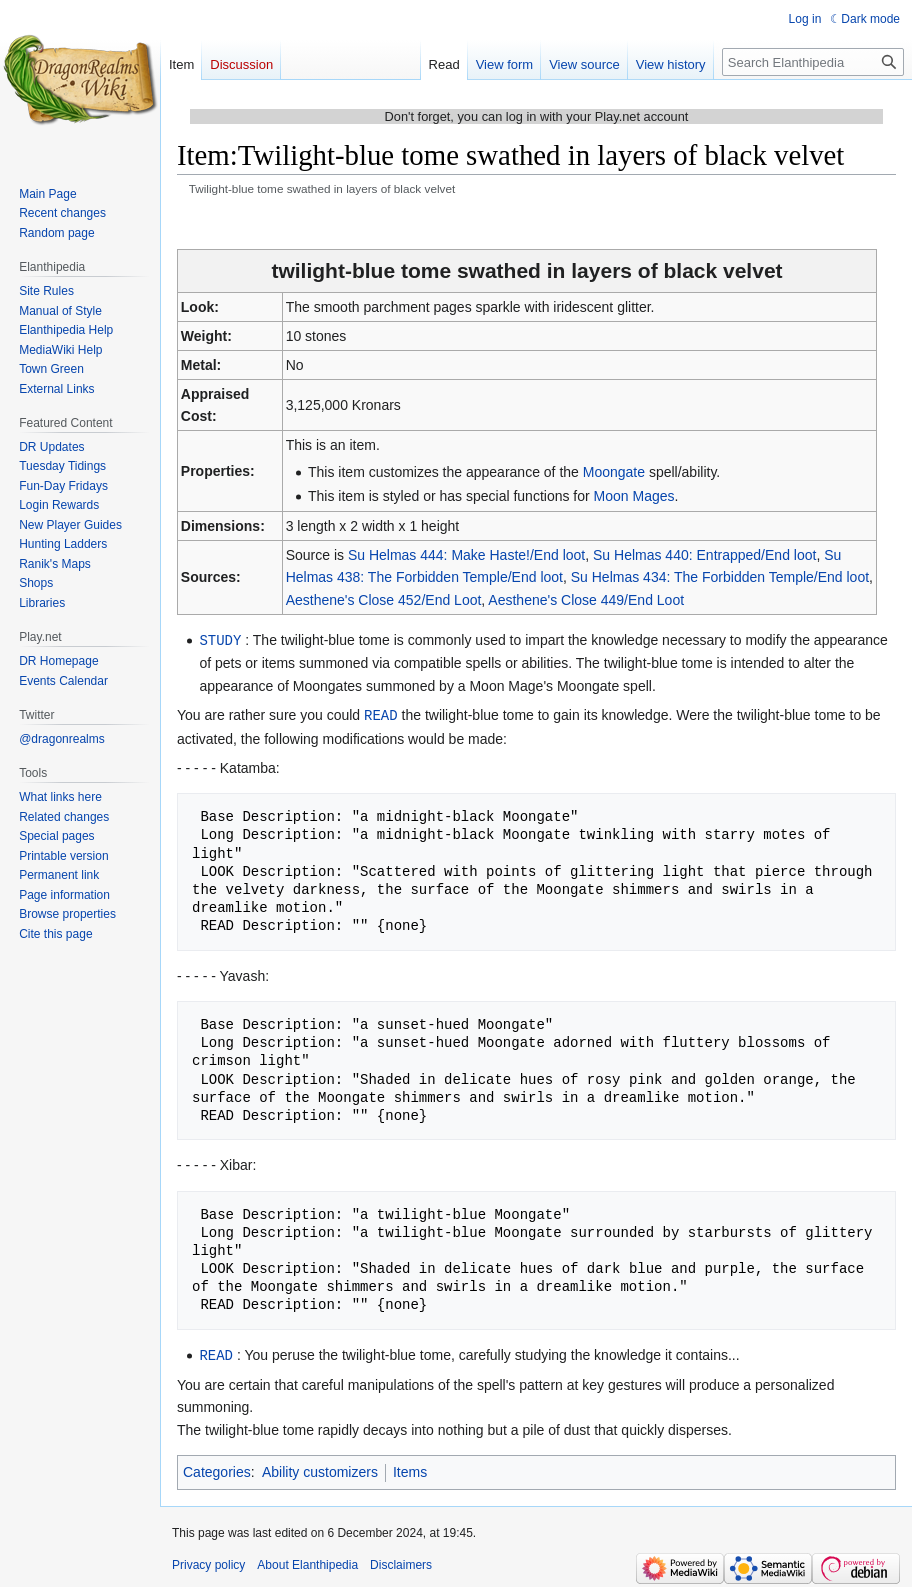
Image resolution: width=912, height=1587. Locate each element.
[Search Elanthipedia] (813, 62)
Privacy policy (208, 1562)
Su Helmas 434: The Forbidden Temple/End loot (720, 577)
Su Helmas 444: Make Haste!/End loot (466, 555)
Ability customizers (320, 1469)
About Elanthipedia (307, 1562)
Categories (217, 1469)
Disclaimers (401, 1562)
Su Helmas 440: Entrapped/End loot (704, 555)
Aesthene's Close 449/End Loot (586, 600)
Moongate (614, 472)
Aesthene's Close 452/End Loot (384, 600)
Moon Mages (634, 496)
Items (410, 1469)
